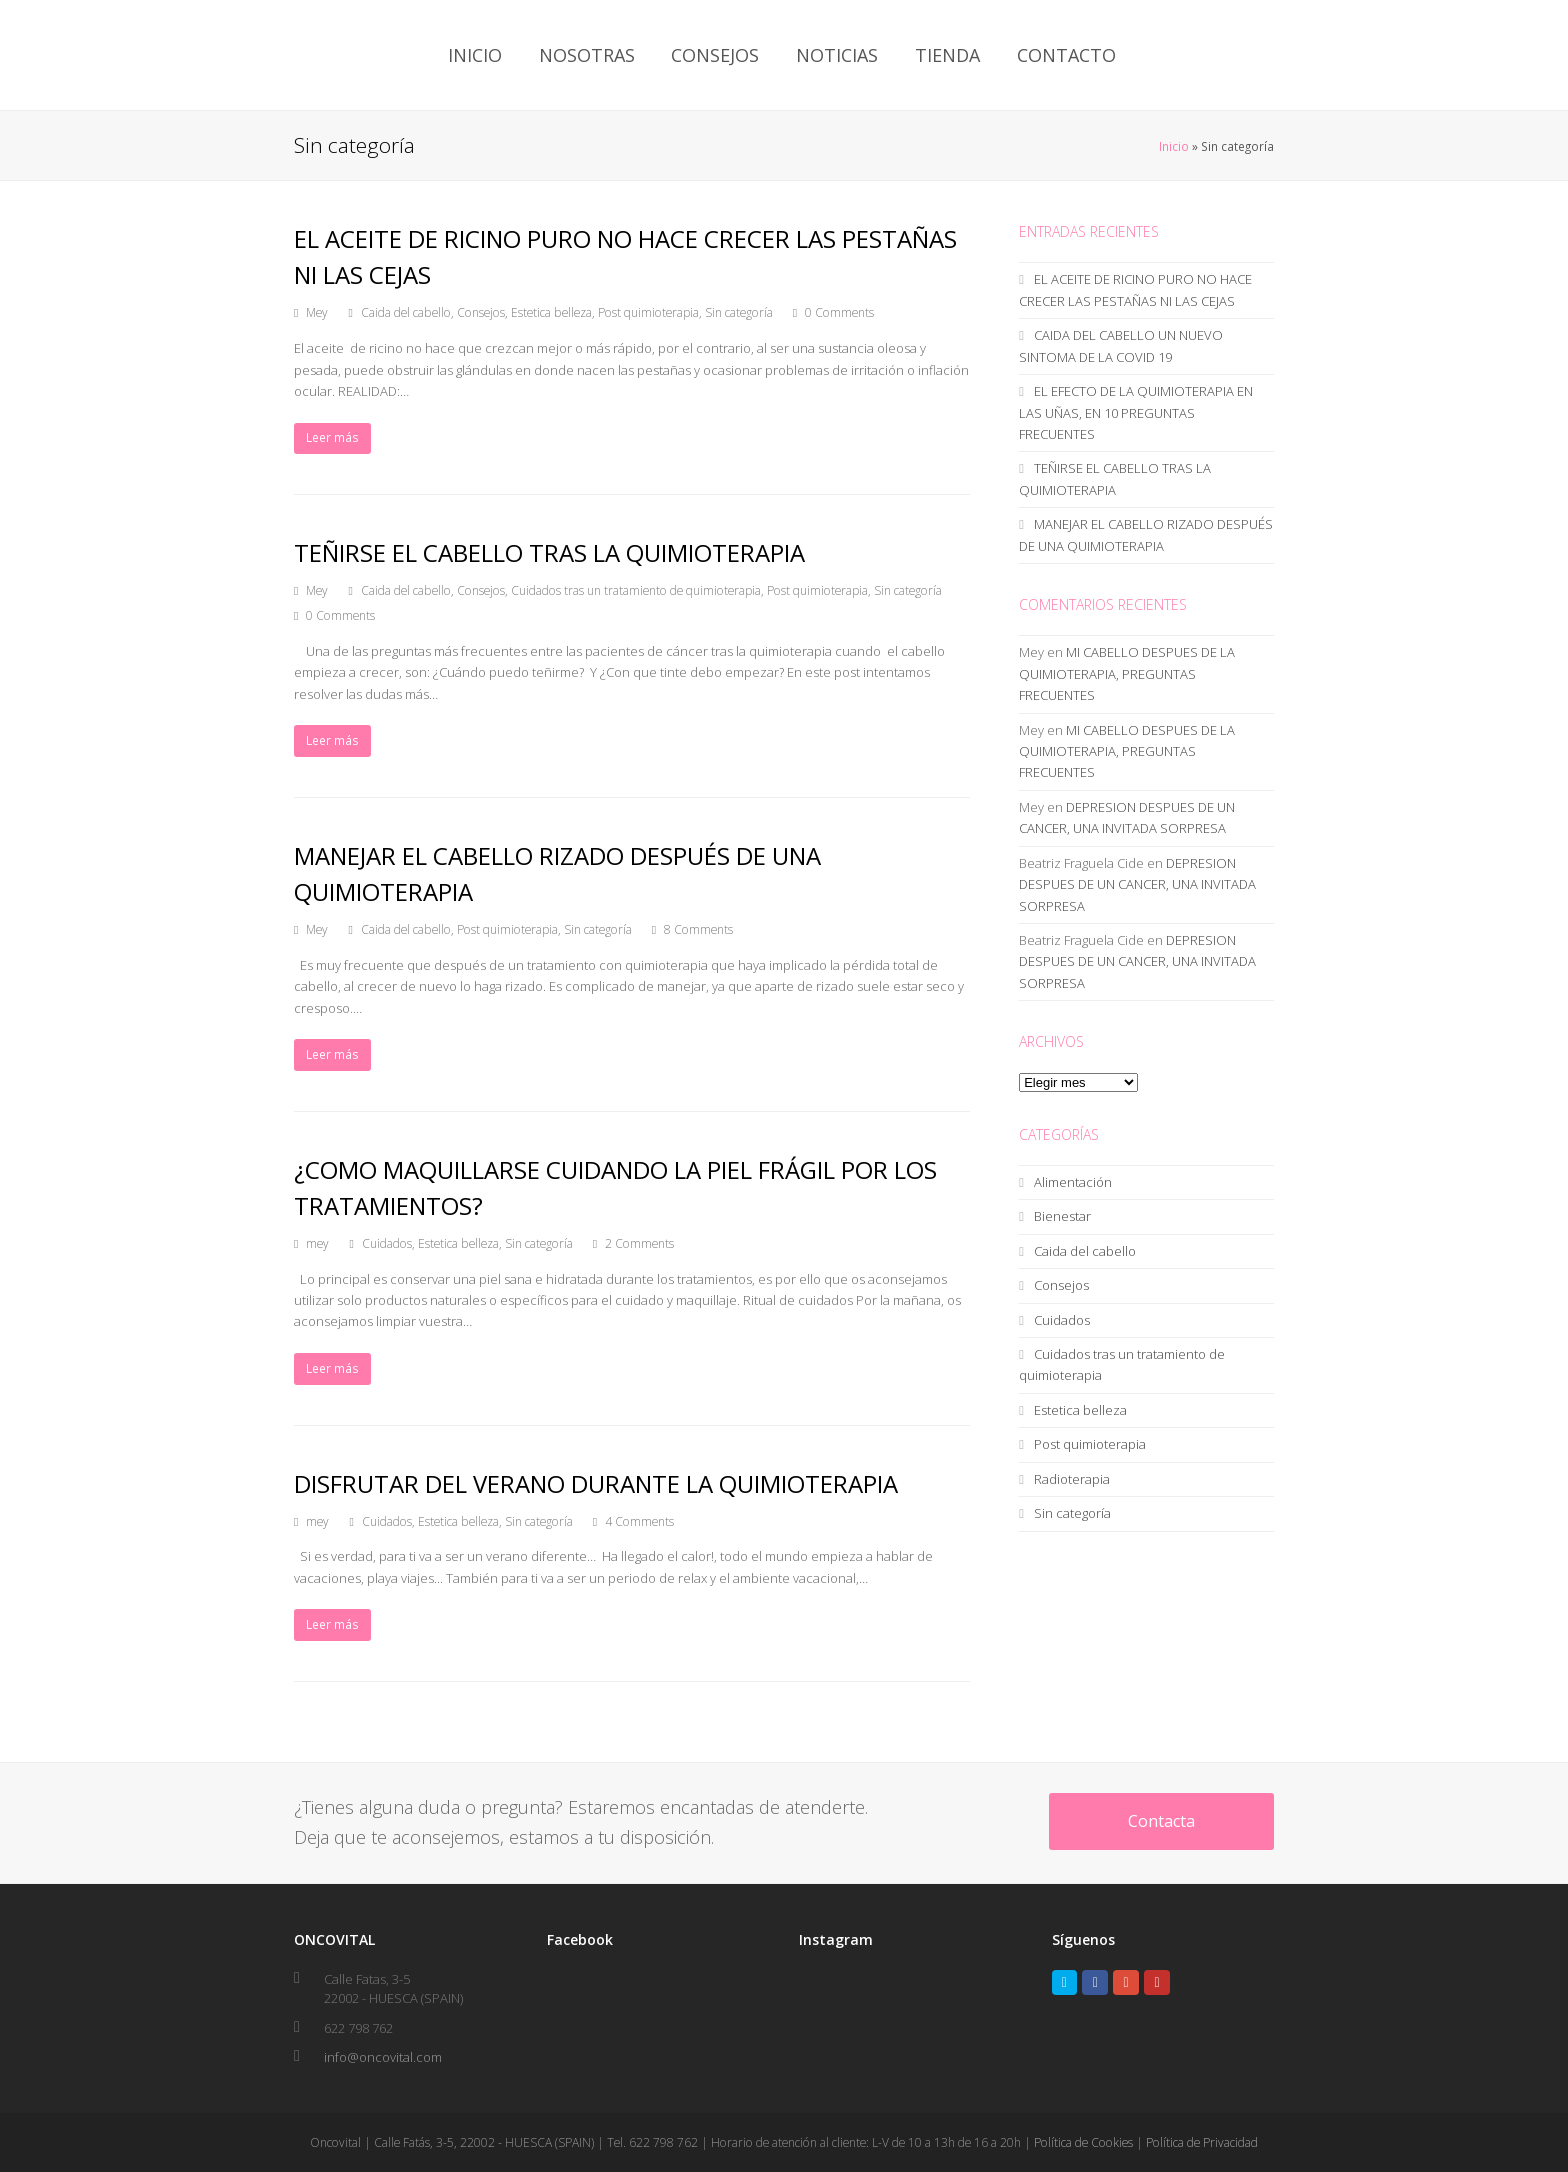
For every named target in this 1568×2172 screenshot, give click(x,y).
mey (317, 1243)
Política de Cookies (1083, 2142)
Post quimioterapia (648, 312)
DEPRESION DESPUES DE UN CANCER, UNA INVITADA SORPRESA (1137, 884)
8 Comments (698, 929)
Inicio (1174, 146)
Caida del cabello (406, 312)
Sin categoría (739, 312)
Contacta (1161, 1821)
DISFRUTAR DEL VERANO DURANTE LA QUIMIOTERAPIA (596, 1483)
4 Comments (639, 1521)
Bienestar (1062, 1216)
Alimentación (1073, 1182)
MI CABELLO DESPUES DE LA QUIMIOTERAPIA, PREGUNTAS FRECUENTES (1127, 673)
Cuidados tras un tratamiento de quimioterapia (636, 590)
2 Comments (639, 1243)
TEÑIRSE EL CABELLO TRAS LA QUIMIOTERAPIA (549, 552)
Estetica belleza (551, 312)
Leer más (332, 437)
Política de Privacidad (1202, 2142)
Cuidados (387, 1243)
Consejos (481, 312)
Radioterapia (1072, 1479)
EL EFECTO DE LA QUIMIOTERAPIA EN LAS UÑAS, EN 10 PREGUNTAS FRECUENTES (1136, 412)
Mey (317, 312)
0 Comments (839, 312)
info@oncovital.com (383, 2057)
